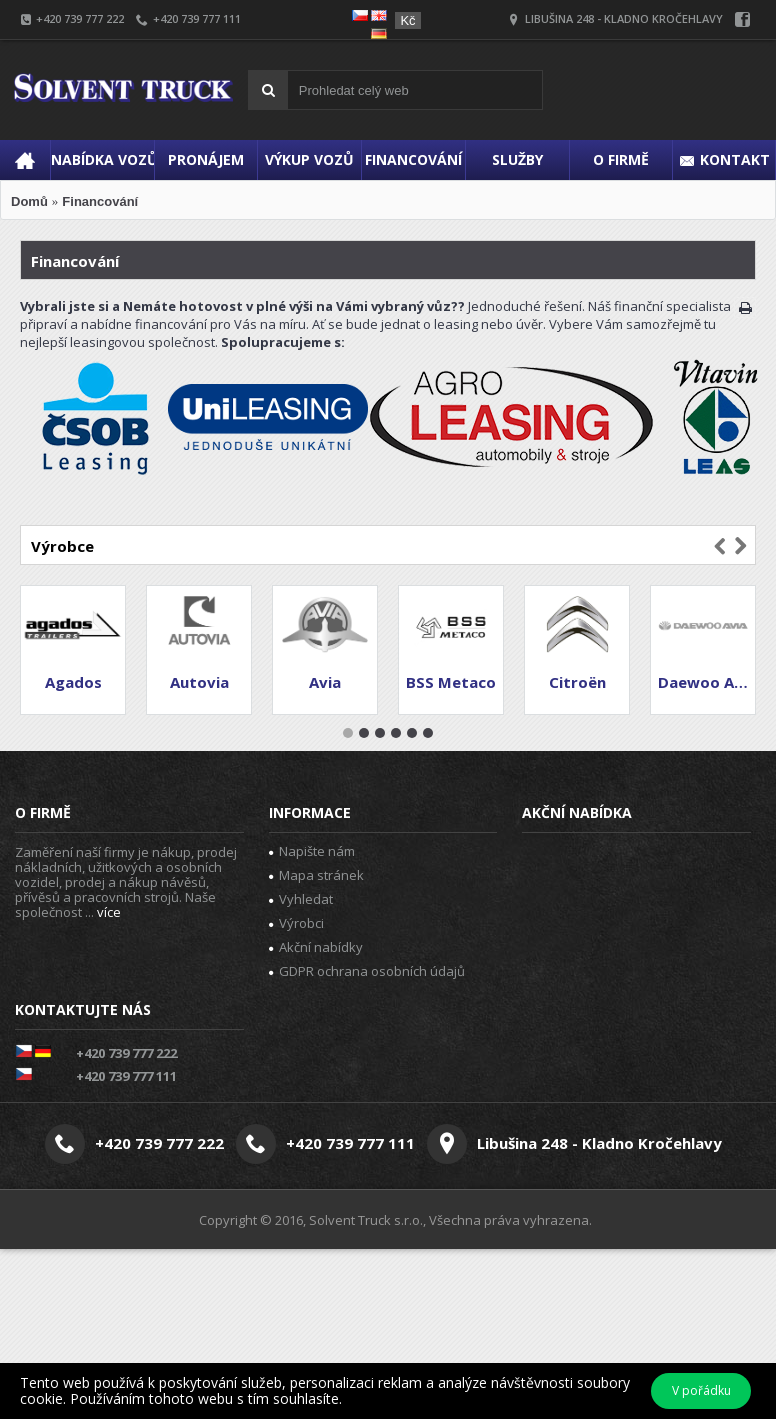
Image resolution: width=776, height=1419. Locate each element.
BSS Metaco (451, 682)
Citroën (577, 682)
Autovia (199, 682)
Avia (325, 682)
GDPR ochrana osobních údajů (367, 971)
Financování (100, 201)
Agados (73, 682)
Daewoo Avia (706, 682)
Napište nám (312, 851)
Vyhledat (301, 899)
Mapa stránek (316, 875)
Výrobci (296, 923)
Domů (29, 201)
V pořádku (701, 1390)
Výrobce (62, 546)
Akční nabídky (316, 947)
